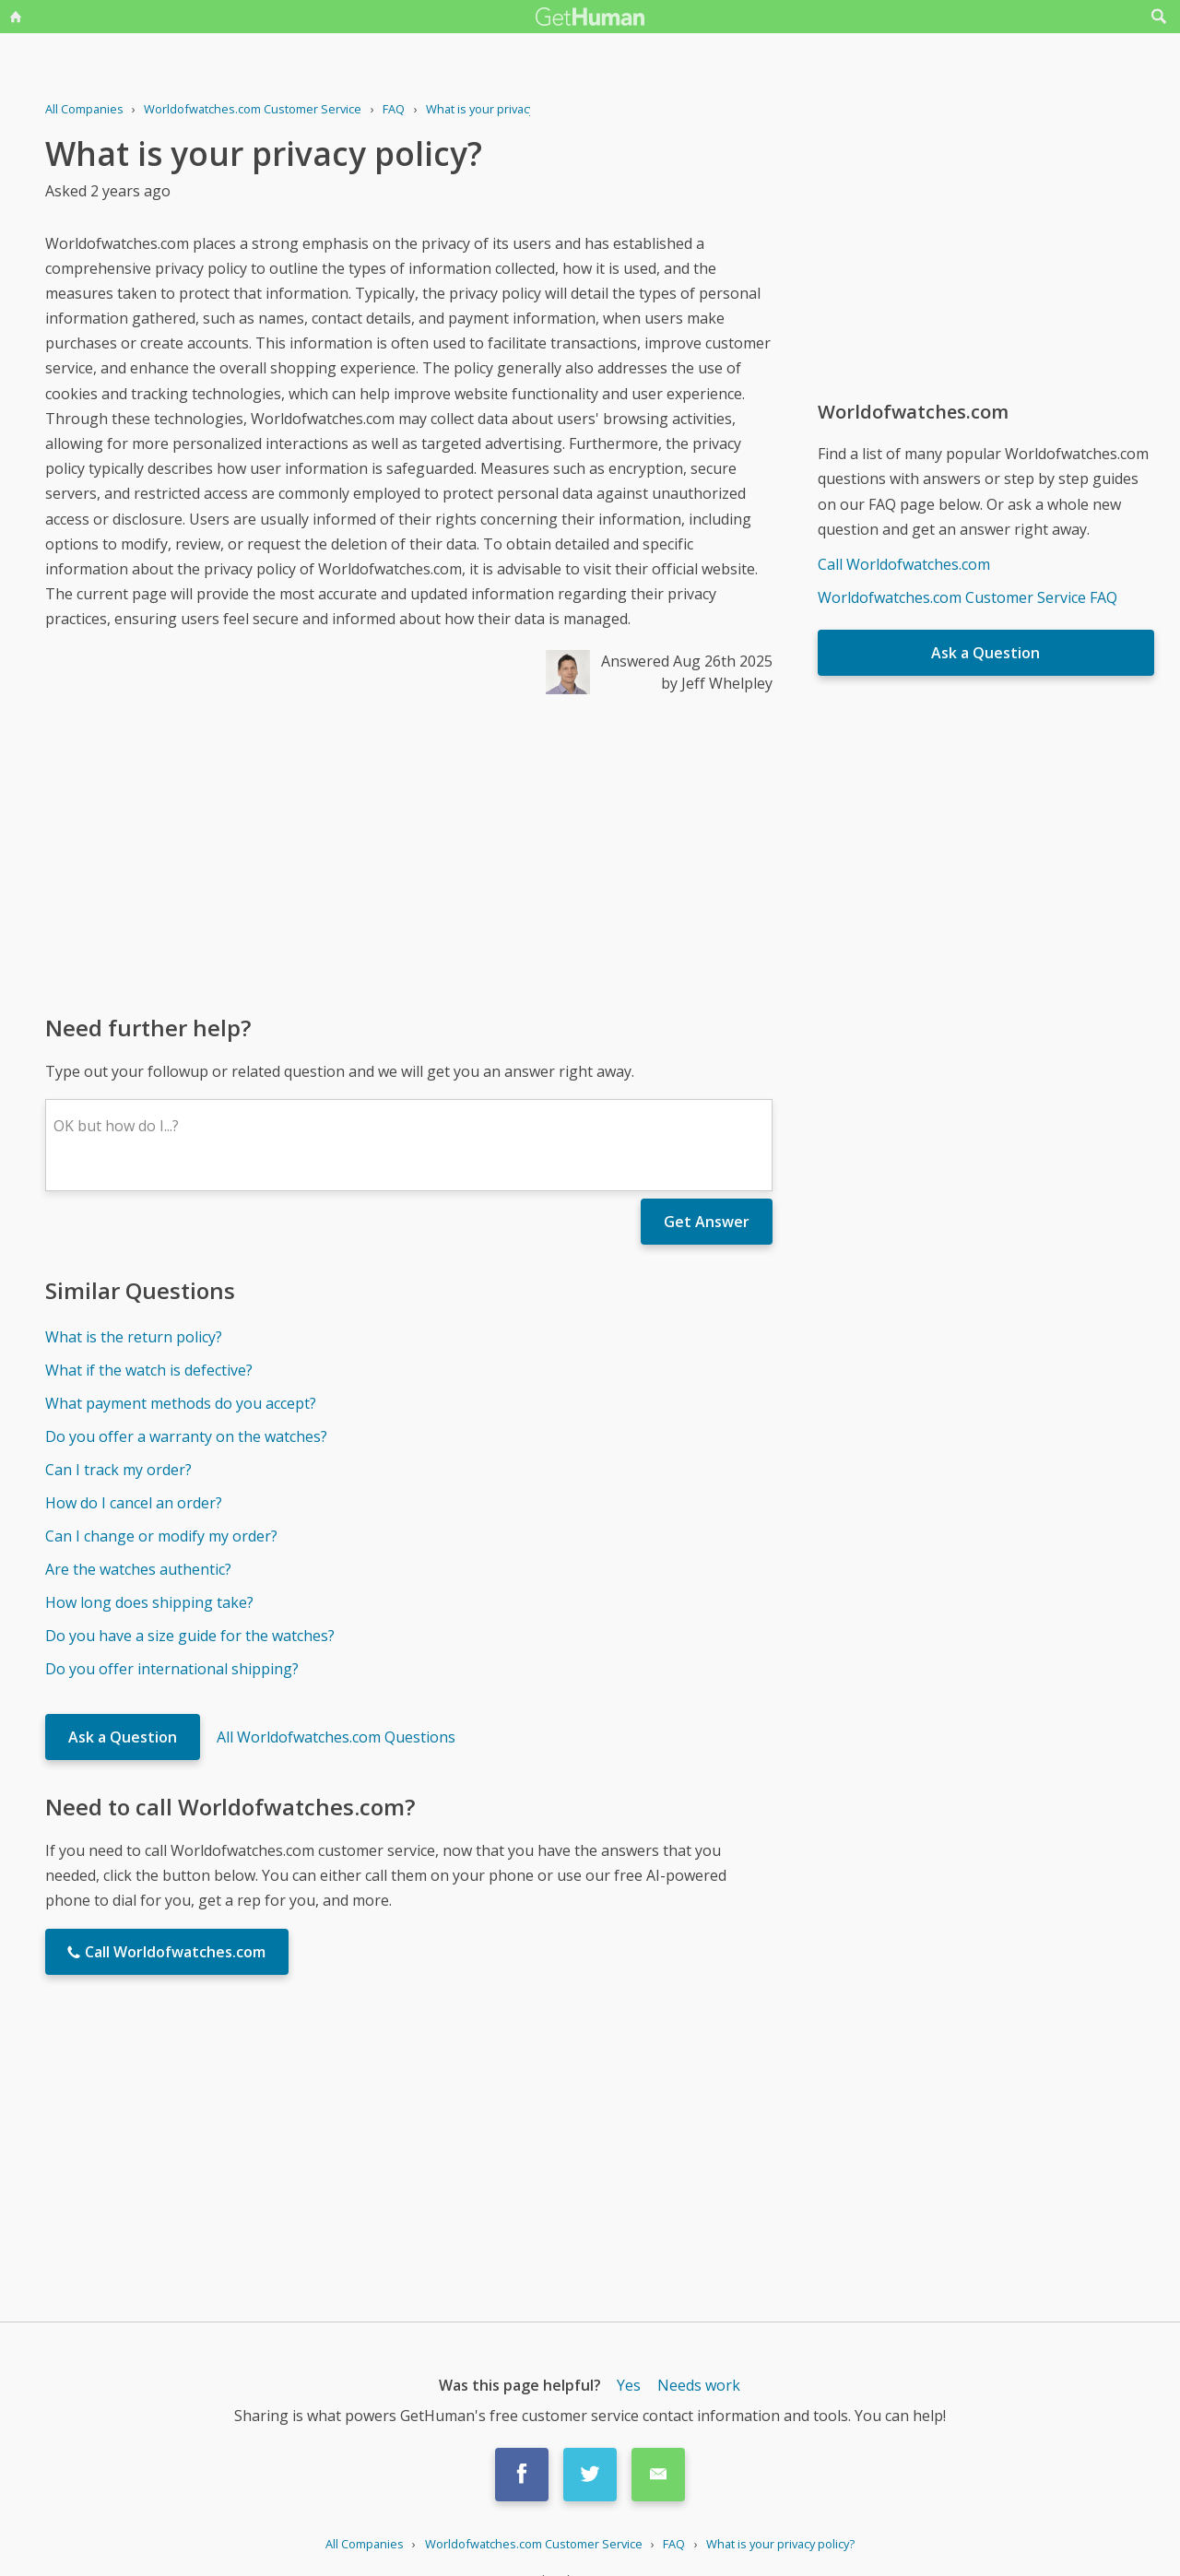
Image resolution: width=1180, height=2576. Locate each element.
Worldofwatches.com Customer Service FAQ (967, 597)
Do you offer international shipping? (172, 1669)
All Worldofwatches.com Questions (336, 1737)
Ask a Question (122, 1737)
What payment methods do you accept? (180, 1403)
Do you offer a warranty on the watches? (186, 1436)
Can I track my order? (118, 1469)
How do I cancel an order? (133, 1503)
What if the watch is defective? (149, 1370)
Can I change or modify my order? (161, 1536)
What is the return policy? (133, 1337)
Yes (629, 2385)
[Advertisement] (409, 853)
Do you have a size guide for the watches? (190, 1635)
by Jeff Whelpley (717, 683)
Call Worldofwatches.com (904, 564)
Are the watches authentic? (138, 1569)
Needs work (698, 2385)
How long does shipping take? (149, 1602)
